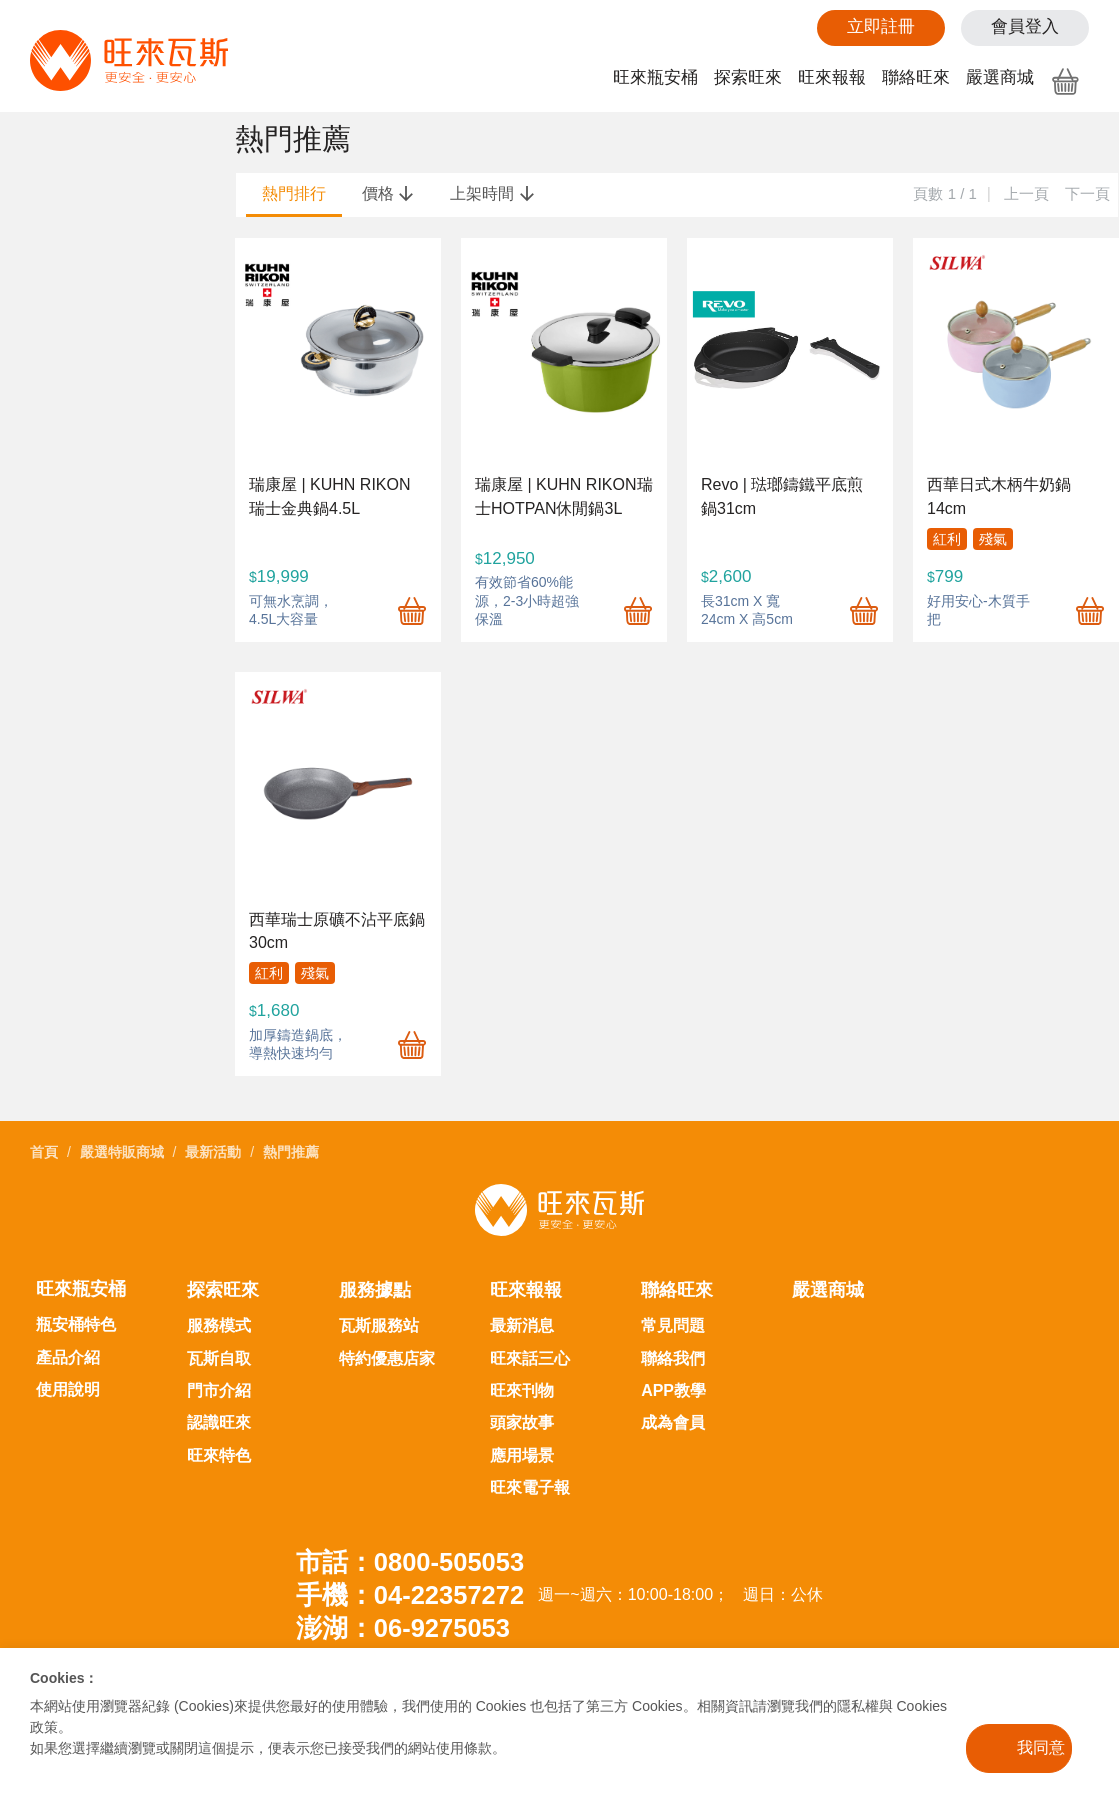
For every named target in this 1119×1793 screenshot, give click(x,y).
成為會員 (673, 1422)
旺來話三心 (530, 1358)
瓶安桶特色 (76, 1324)
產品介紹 (68, 1357)
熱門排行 (294, 193)
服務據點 (375, 1290)
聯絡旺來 (916, 77)
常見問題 (673, 1325)
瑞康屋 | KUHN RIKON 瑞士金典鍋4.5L (330, 496)
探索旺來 (748, 77)
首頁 (44, 1152)
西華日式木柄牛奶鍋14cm (999, 496)
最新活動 (213, 1152)
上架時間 (492, 193)
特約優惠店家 (387, 1358)
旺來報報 (832, 77)
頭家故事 (522, 1422)
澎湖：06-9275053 (403, 1628)
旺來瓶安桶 (655, 77)
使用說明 (68, 1389)
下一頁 (1087, 193)
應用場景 (522, 1455)
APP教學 (673, 1390)
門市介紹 (219, 1390)
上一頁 (1026, 193)
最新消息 (522, 1325)
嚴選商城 (1000, 77)
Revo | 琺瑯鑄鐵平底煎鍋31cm (782, 496)
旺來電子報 (530, 1487)
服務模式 (219, 1325)
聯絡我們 (673, 1358)
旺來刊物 (522, 1390)
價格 (388, 193)
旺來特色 (219, 1455)
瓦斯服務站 (379, 1325)
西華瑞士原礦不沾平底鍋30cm (337, 931)
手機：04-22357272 (410, 1595)
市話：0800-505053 (410, 1562)
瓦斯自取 (219, 1358)
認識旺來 (219, 1422)
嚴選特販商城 (122, 1152)
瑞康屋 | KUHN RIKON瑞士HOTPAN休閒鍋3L (564, 496)
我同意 (1041, 1747)
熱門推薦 (291, 1152)
